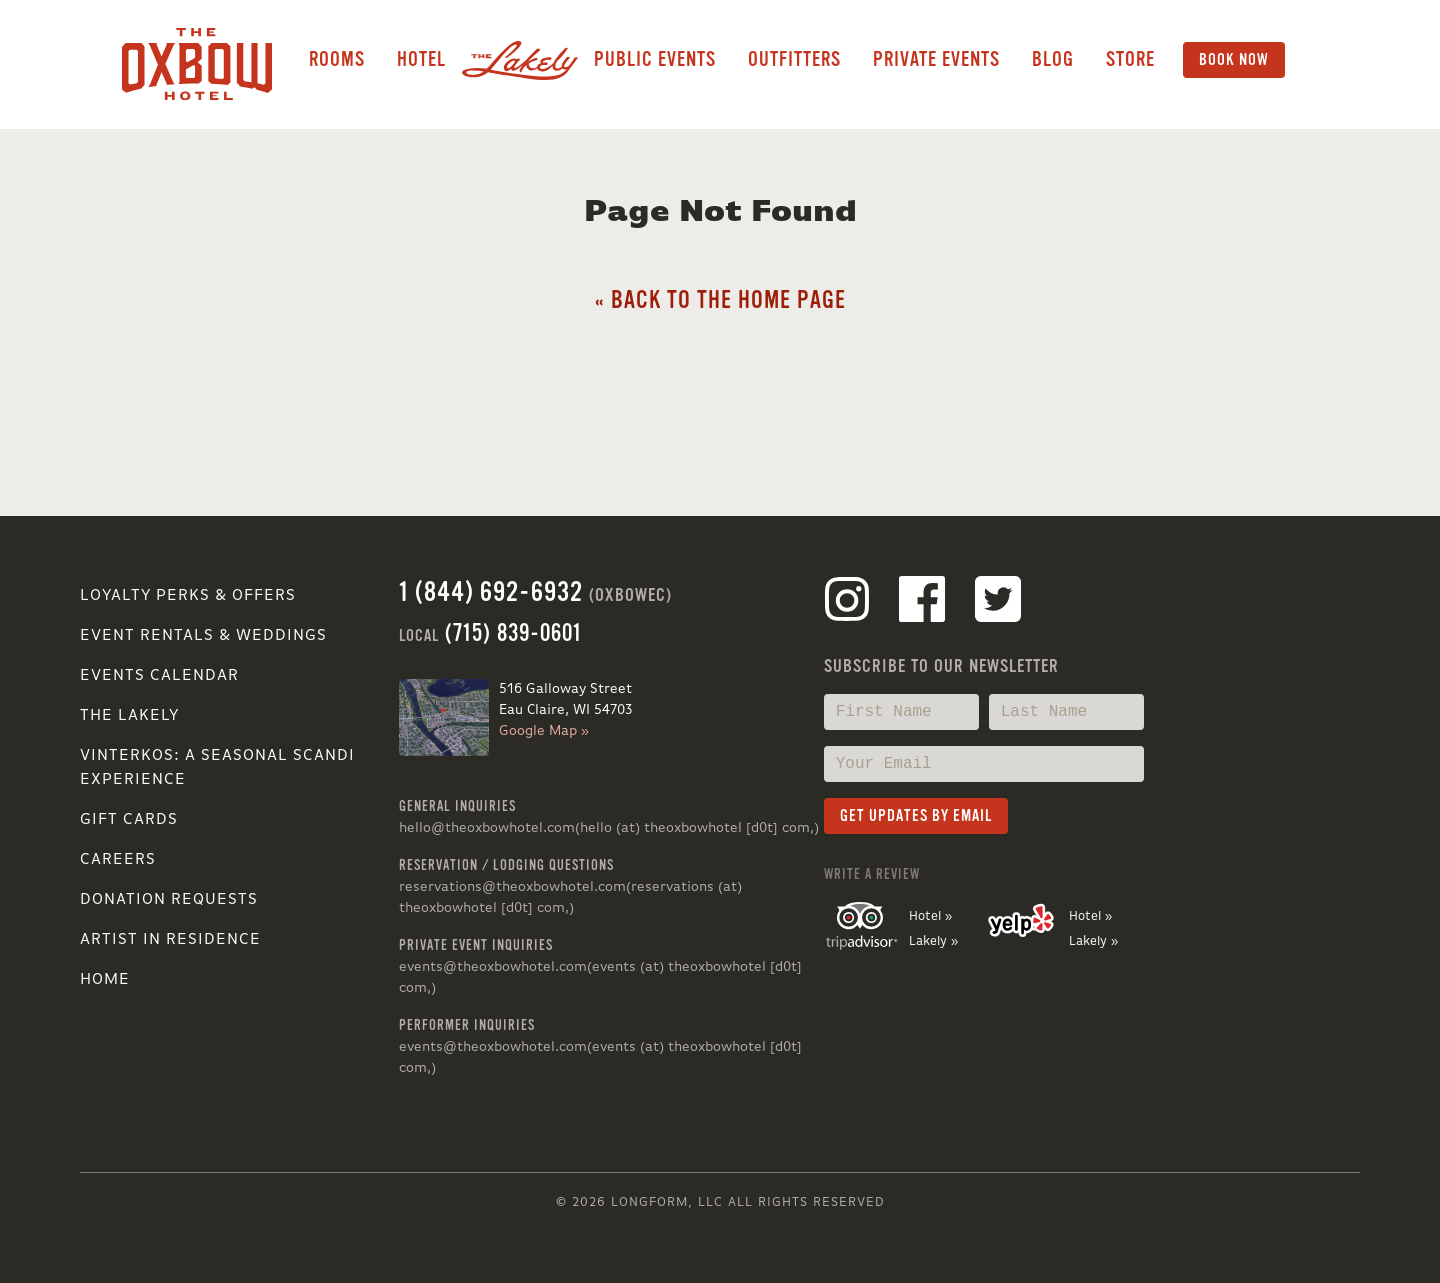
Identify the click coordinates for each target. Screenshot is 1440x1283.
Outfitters (794, 59)
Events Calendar (159, 676)
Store (1130, 59)
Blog (1053, 59)
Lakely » (933, 941)
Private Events (936, 59)
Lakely (520, 60)
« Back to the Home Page (720, 300)
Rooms (337, 59)
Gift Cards (129, 820)
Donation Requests (169, 900)
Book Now (1234, 60)
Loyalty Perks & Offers (188, 596)
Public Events (655, 59)
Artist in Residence (170, 940)
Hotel (421, 59)
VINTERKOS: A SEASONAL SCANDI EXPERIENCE (217, 768)
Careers (118, 860)
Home (105, 980)
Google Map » (544, 731)
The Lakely (129, 716)
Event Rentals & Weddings (203, 636)
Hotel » (930, 916)
